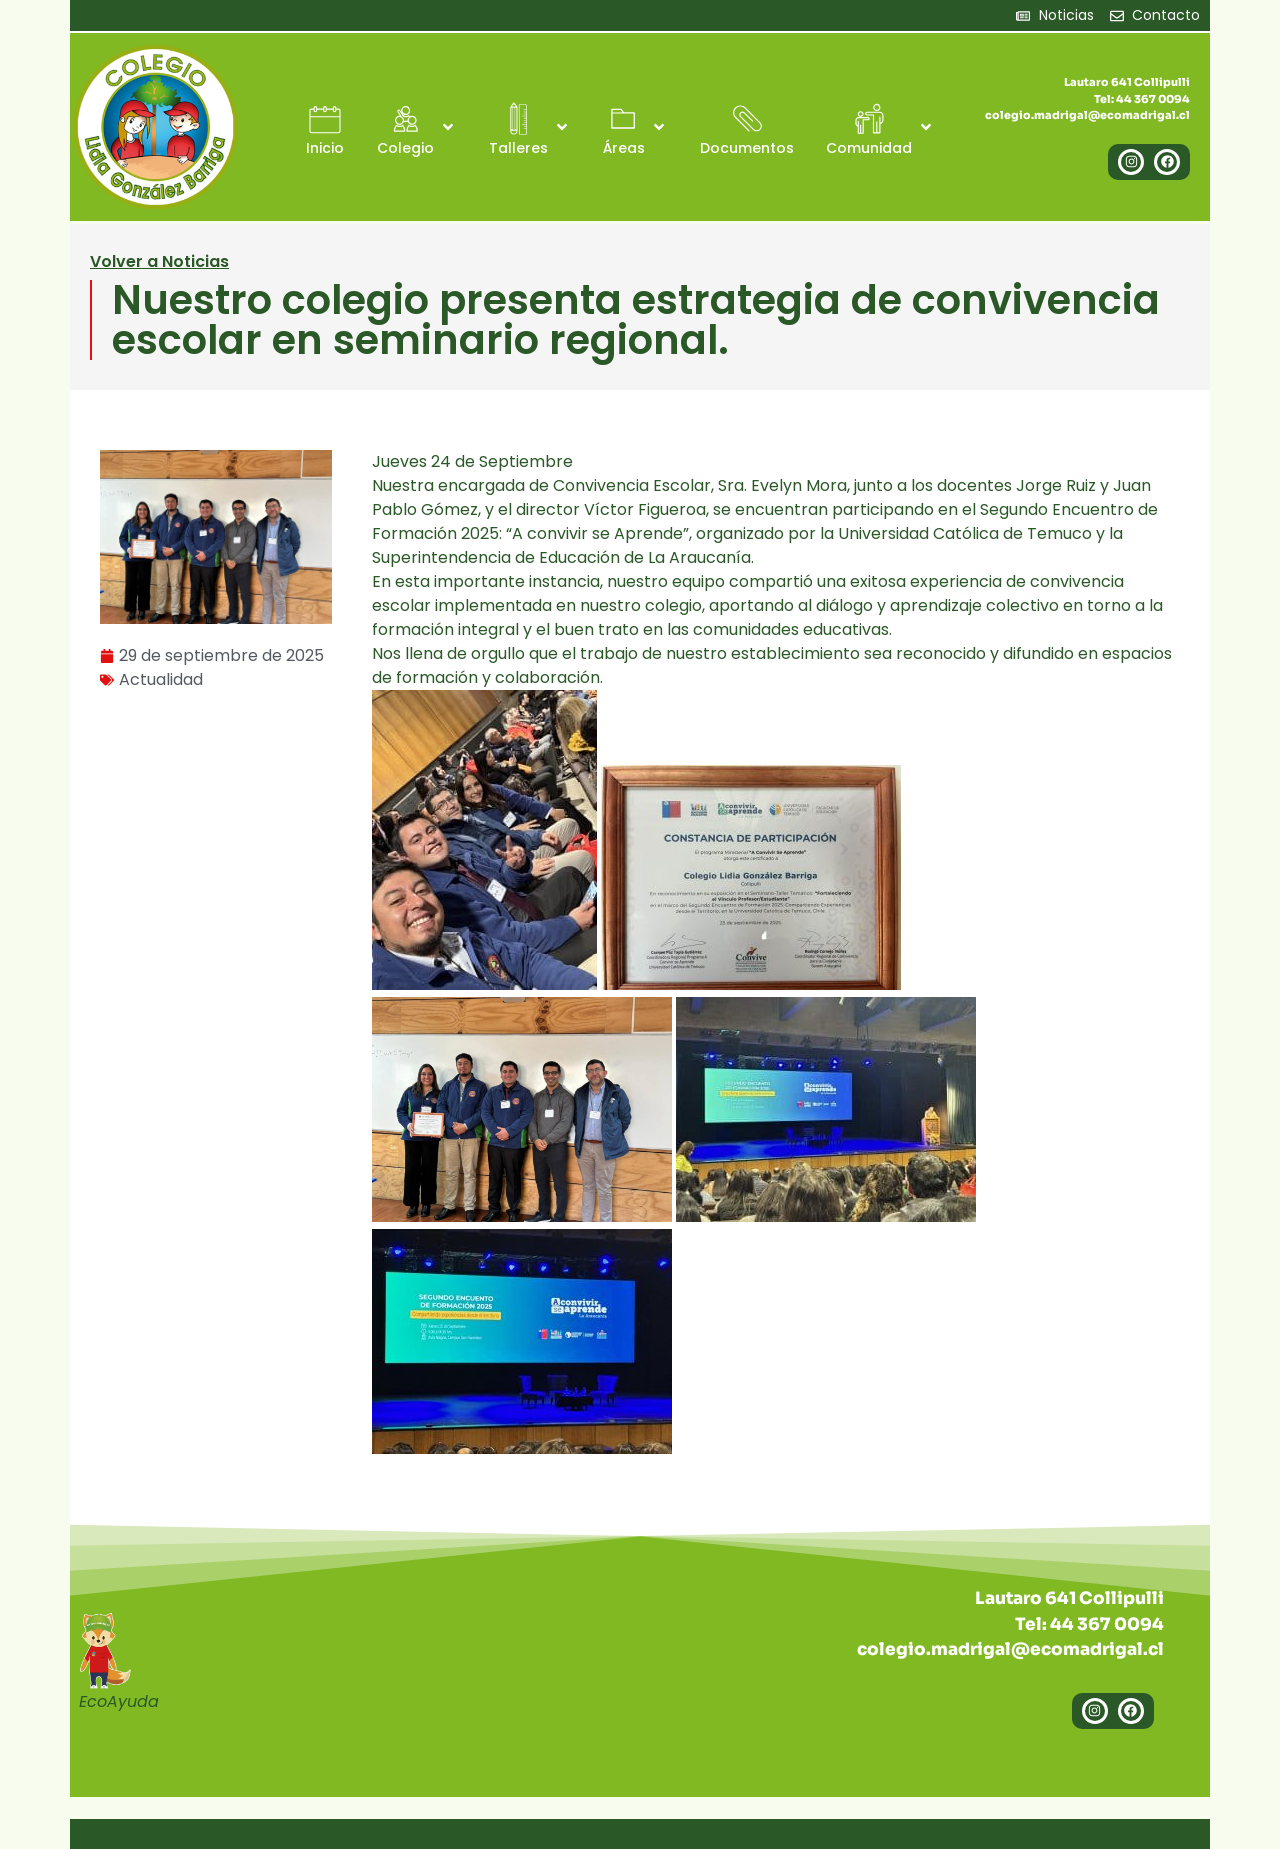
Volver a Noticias (159, 261)
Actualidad (161, 679)
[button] (417, 127)
